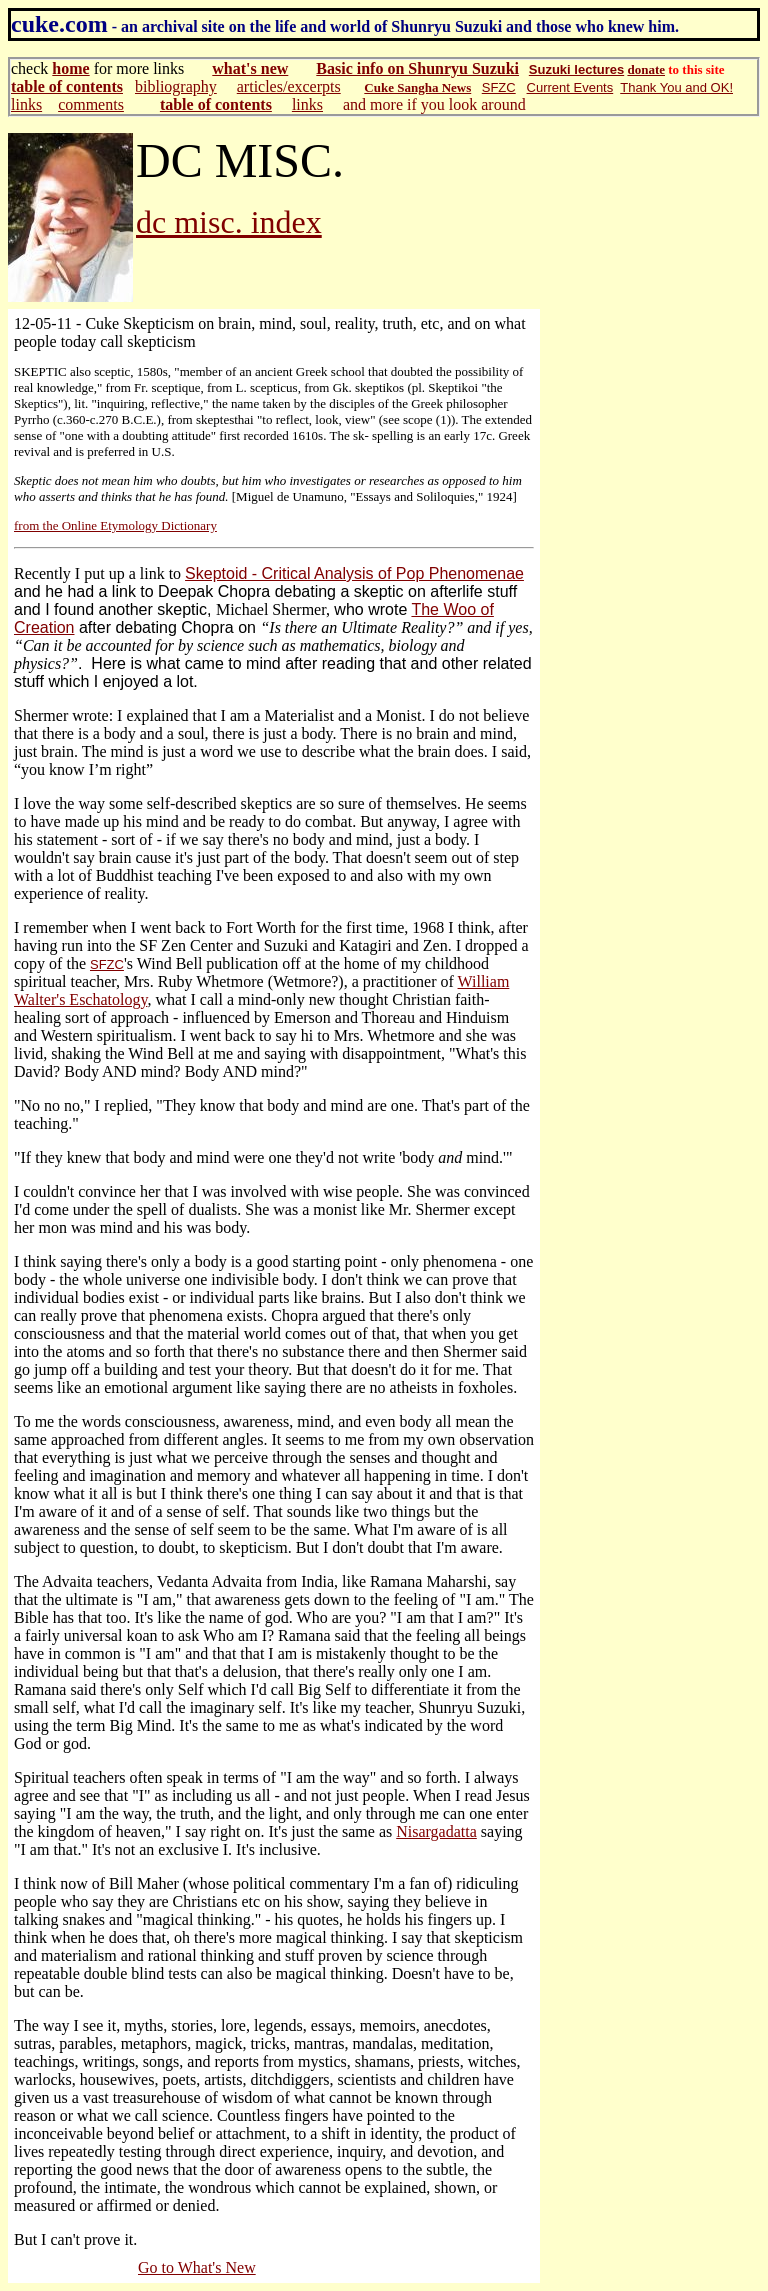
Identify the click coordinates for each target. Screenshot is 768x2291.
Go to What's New (197, 2267)
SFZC (499, 87)
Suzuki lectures (576, 69)
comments (91, 104)
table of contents (67, 86)
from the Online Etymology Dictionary (115, 525)
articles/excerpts (289, 86)
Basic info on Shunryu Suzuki (417, 68)
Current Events (570, 87)
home (70, 68)
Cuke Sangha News (417, 87)
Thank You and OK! (676, 87)
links (26, 104)
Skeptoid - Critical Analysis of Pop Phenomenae (354, 573)
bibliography (176, 86)
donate (646, 69)
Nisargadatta (436, 1831)
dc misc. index (229, 222)
